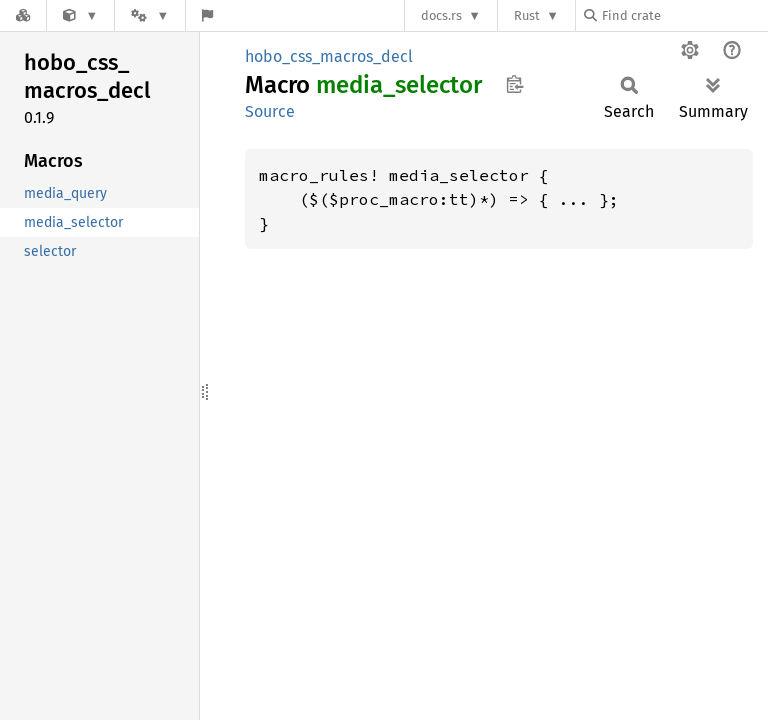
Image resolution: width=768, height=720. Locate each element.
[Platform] (150, 15)
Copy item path (514, 84)
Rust (527, 15)
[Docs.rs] (23, 15)
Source (270, 111)
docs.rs (441, 15)
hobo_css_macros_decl (329, 56)
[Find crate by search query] (684, 15)
